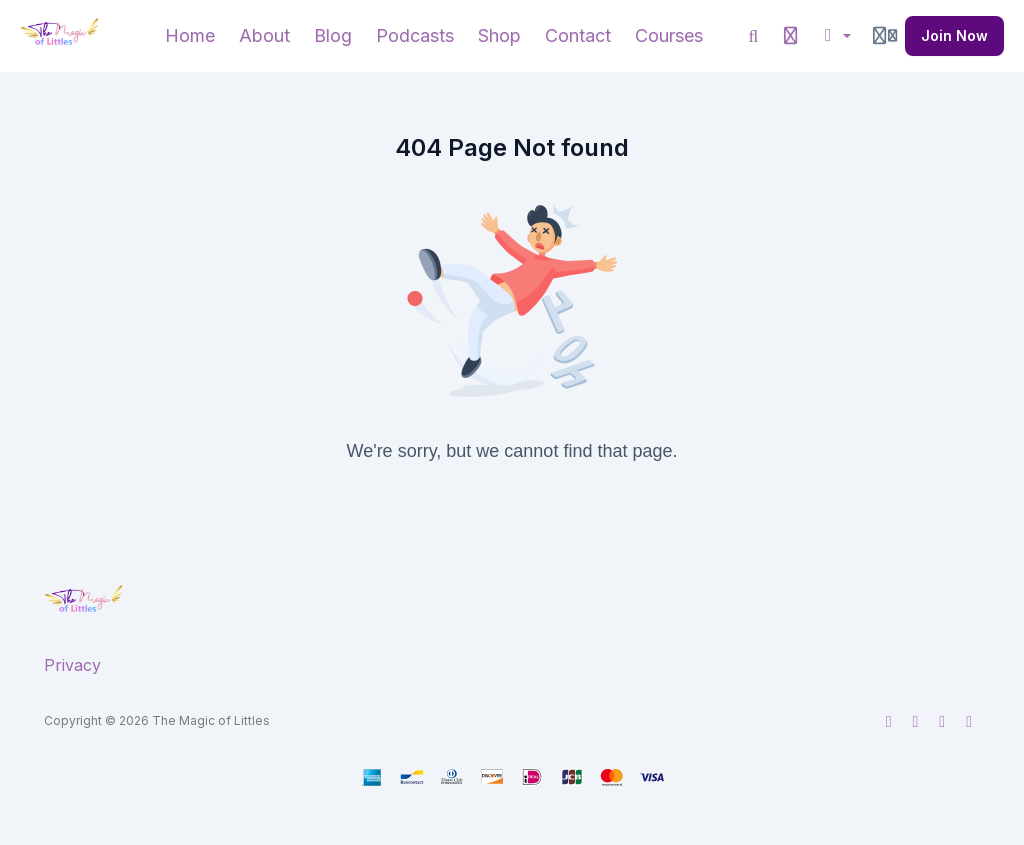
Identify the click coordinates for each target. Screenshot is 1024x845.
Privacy (72, 665)
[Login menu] (885, 36)
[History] (791, 36)
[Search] (754, 36)
